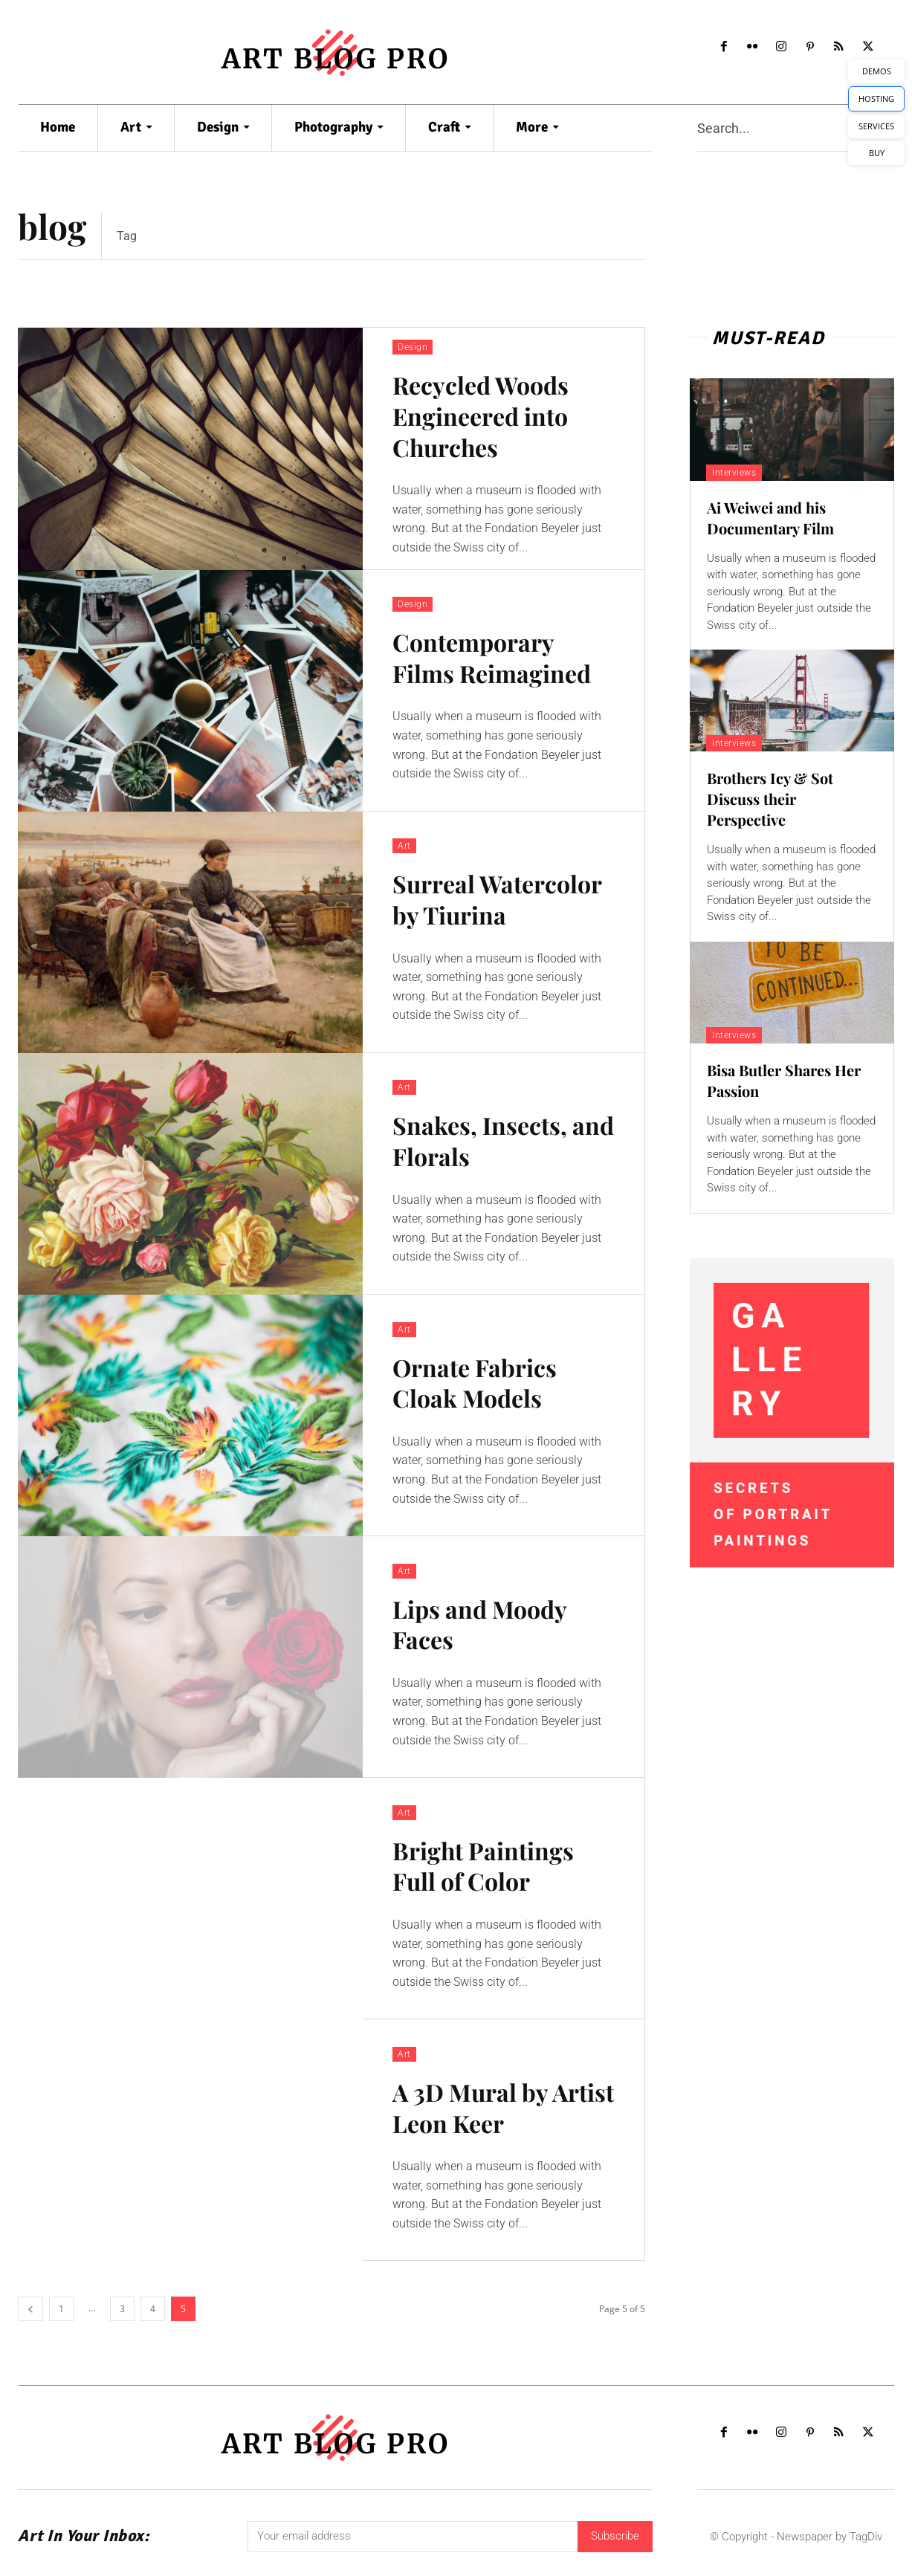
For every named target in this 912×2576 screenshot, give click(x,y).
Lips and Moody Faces (479, 1624)
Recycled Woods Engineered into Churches (480, 415)
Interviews (734, 472)
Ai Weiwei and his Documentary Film (770, 517)
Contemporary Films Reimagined (491, 657)
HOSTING (876, 98)
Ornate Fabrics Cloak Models (474, 1382)
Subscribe (615, 2536)
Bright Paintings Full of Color (483, 1865)
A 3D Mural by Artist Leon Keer (503, 2107)
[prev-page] (30, 2309)
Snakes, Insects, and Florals (503, 1140)
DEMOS (876, 71)
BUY (876, 152)
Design (412, 347)
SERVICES (876, 126)
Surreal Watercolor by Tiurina (497, 899)
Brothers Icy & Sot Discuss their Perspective (770, 798)
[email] (413, 2536)
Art (404, 846)
